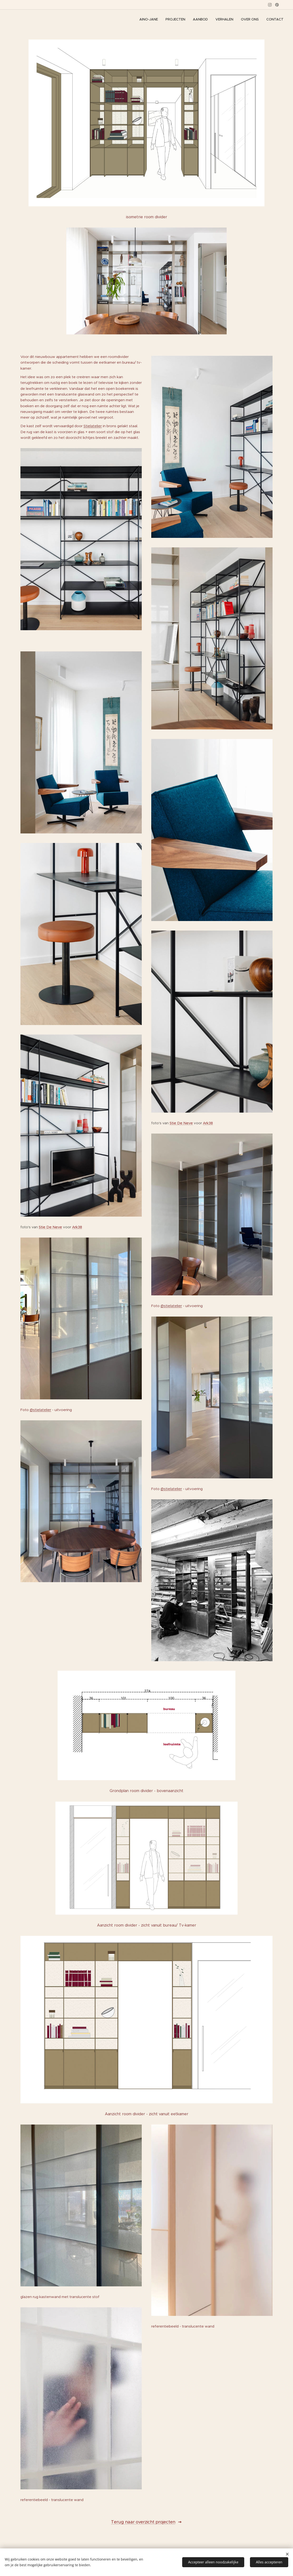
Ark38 (77, 1227)
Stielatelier (92, 426)
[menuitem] (150, 19)
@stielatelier (40, 1409)
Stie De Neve (50, 1227)
